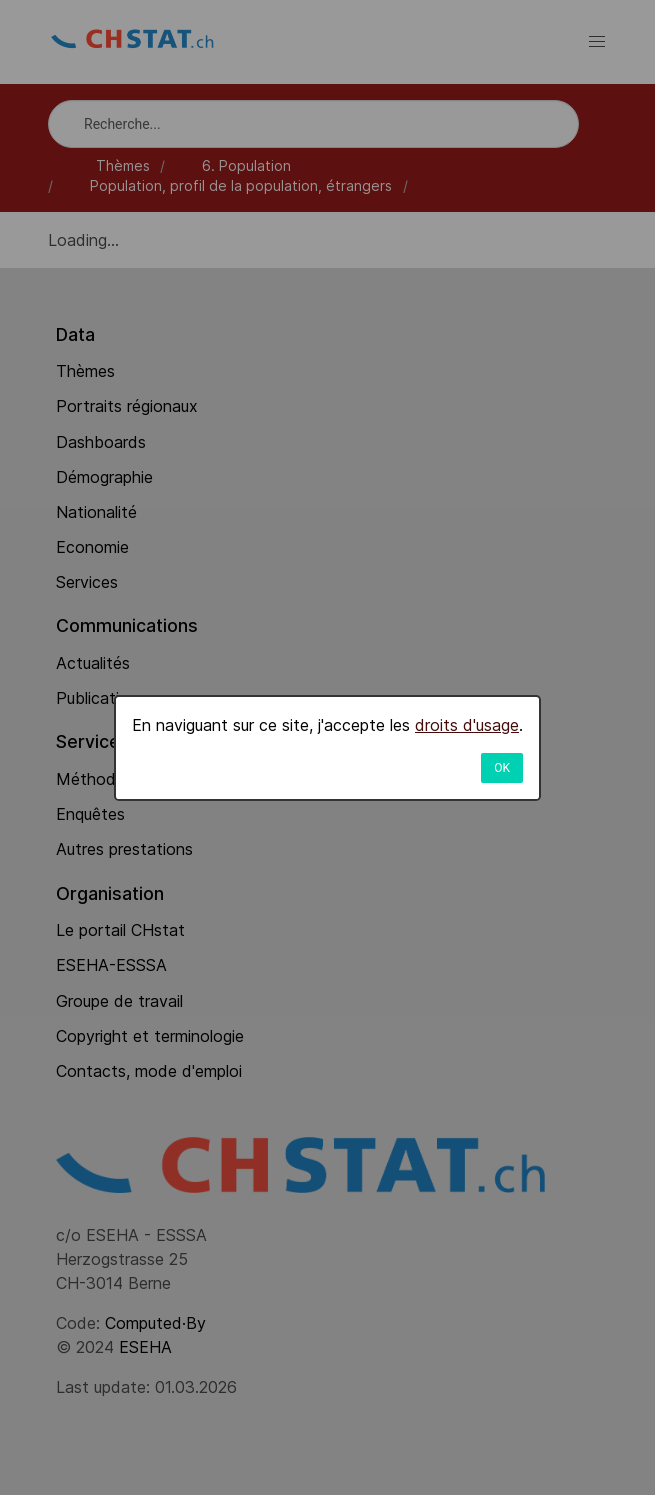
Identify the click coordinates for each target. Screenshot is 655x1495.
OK (502, 768)
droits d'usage (467, 725)
